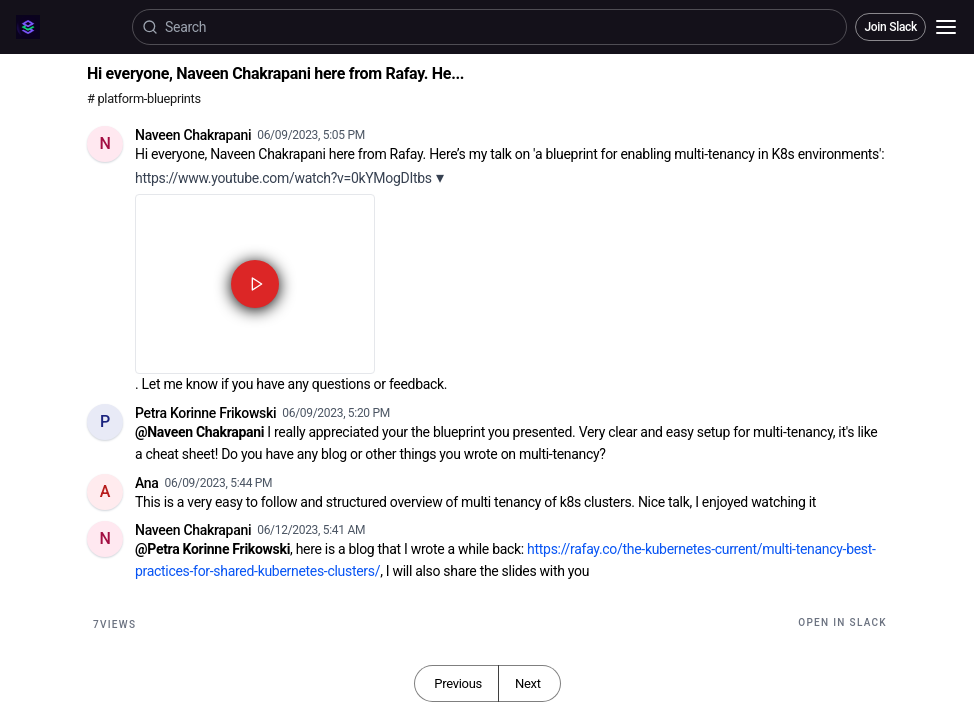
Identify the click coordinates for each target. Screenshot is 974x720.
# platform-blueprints (144, 98)
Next (528, 683)
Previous (458, 683)
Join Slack (890, 27)
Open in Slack (842, 622)
